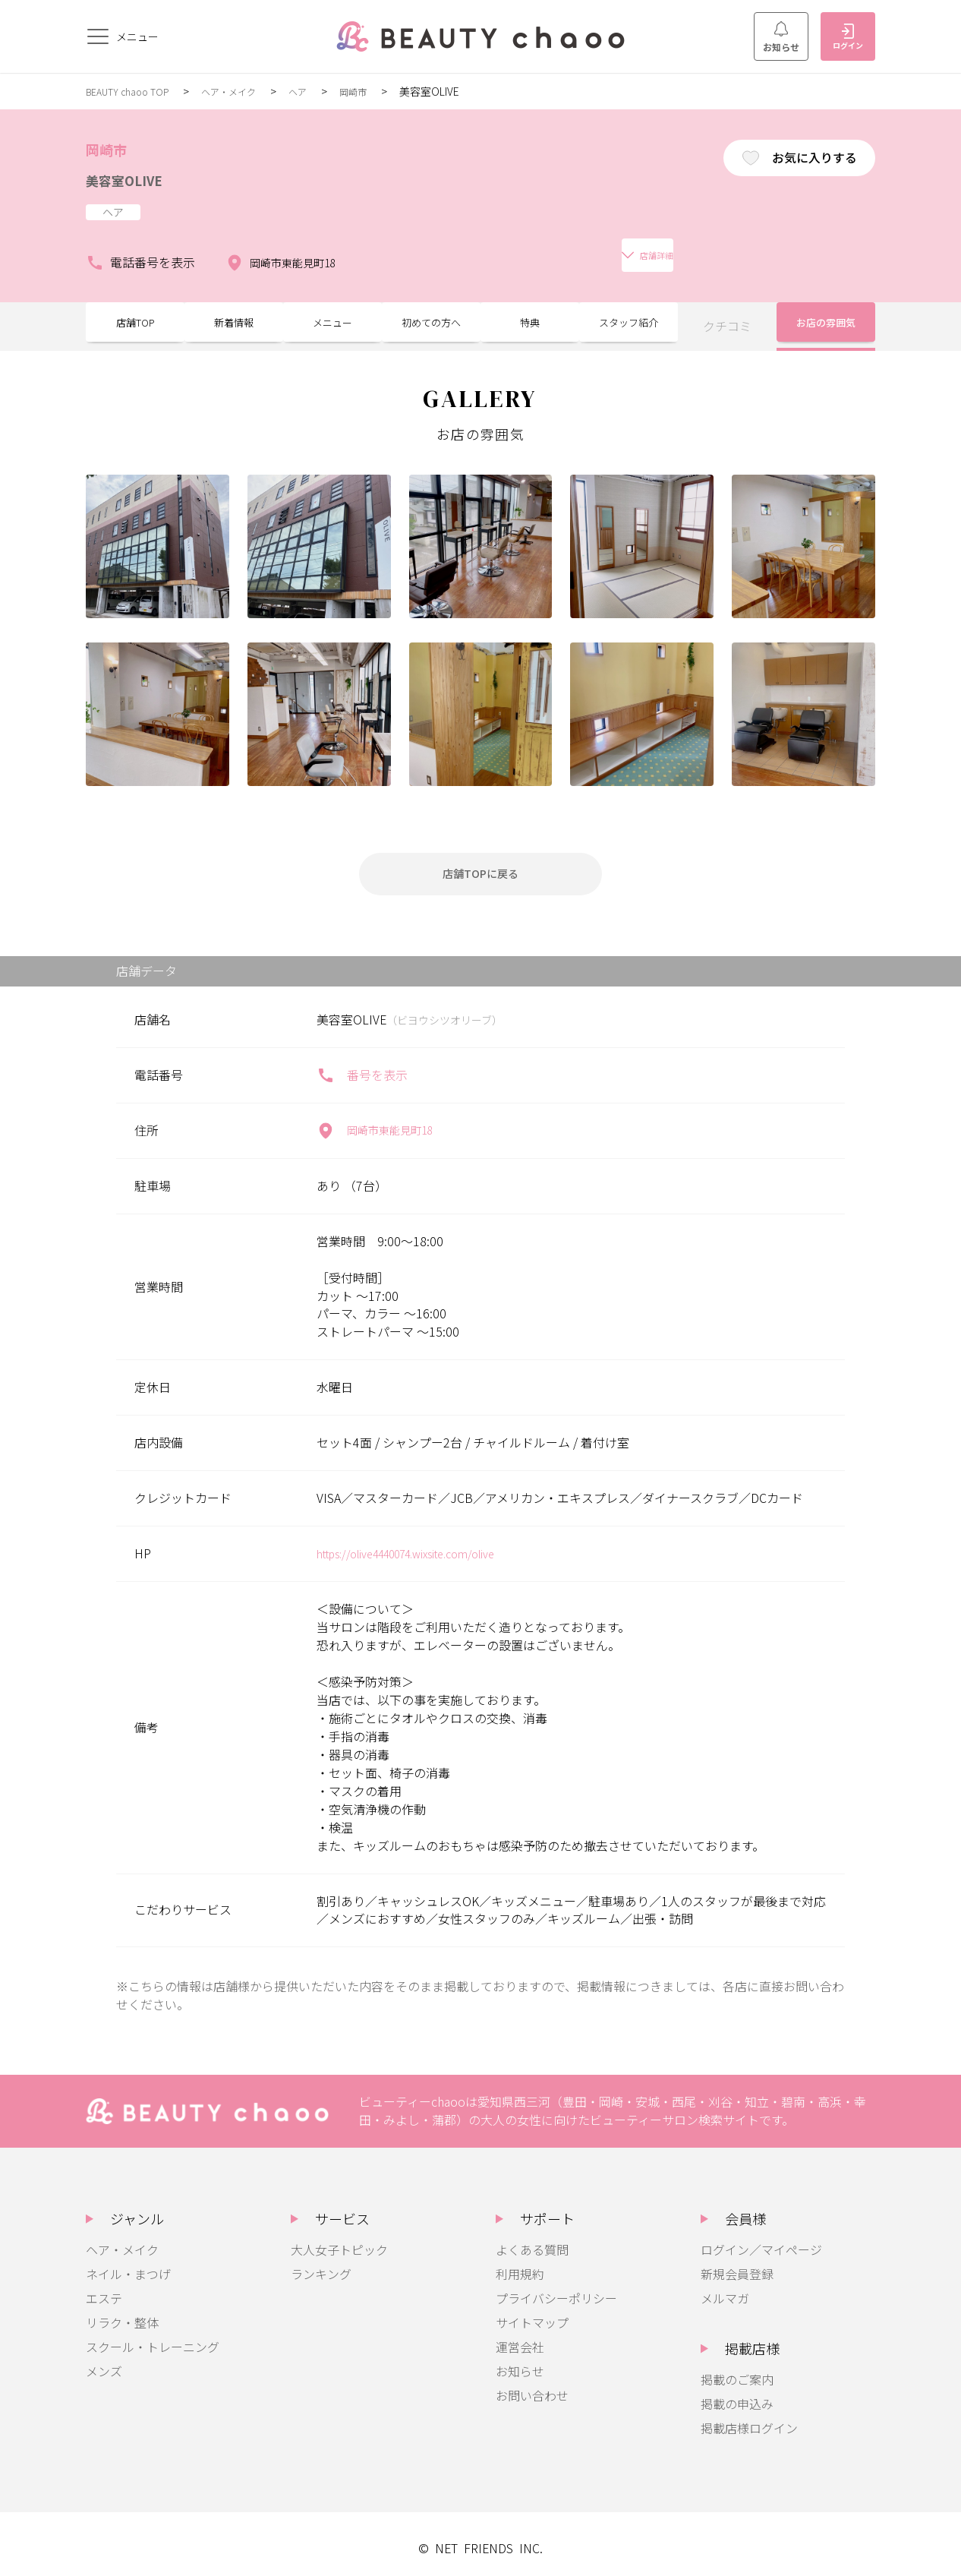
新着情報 (234, 310)
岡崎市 (380, 91)
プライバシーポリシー (556, 2289)
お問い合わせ (532, 2386)
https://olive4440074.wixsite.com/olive (423, 1544)
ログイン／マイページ (761, 2240)
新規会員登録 (737, 2265)
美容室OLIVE (135, 178)
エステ (104, 2289)
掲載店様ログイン (749, 2419)
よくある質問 (532, 2240)
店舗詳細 (412, 247)
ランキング (321, 2265)
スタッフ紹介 (628, 310)
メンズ (104, 2362)
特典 (530, 310)
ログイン (848, 37)
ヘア (321, 91)
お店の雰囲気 (825, 310)
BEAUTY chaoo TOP (133, 91)
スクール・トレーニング (152, 2337)
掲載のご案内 (737, 2370)
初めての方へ (431, 310)
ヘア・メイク (246, 91)
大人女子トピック (339, 2240)
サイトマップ (532, 2313)
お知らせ (781, 37)
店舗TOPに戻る (480, 861)
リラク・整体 (122, 2313)
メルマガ (725, 2289)
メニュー (332, 310)
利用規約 (520, 2265)
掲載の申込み (737, 2394)
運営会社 (520, 2337)
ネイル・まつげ (128, 2265)
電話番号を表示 (140, 247)
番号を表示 (362, 1066)
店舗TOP (135, 310)
